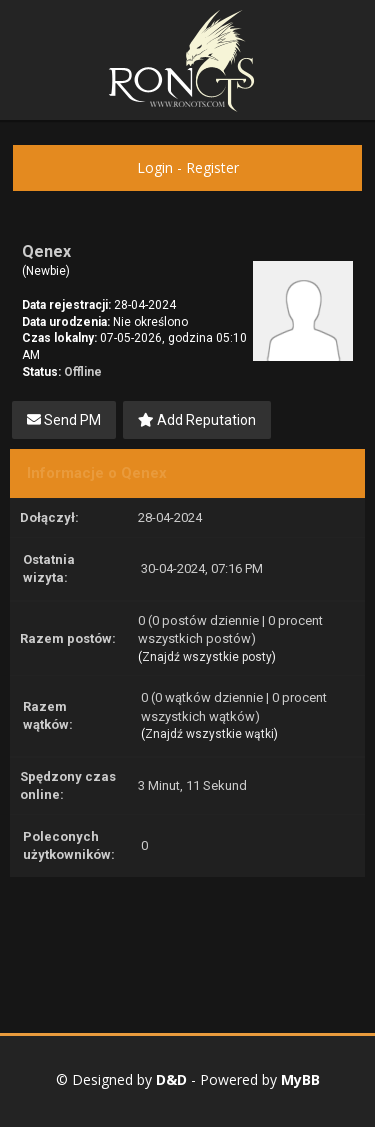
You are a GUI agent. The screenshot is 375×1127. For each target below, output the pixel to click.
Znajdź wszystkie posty (207, 657)
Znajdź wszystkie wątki (209, 734)
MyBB (300, 1079)
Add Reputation (197, 420)
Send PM (64, 420)
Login (155, 167)
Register (212, 167)
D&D (171, 1079)
